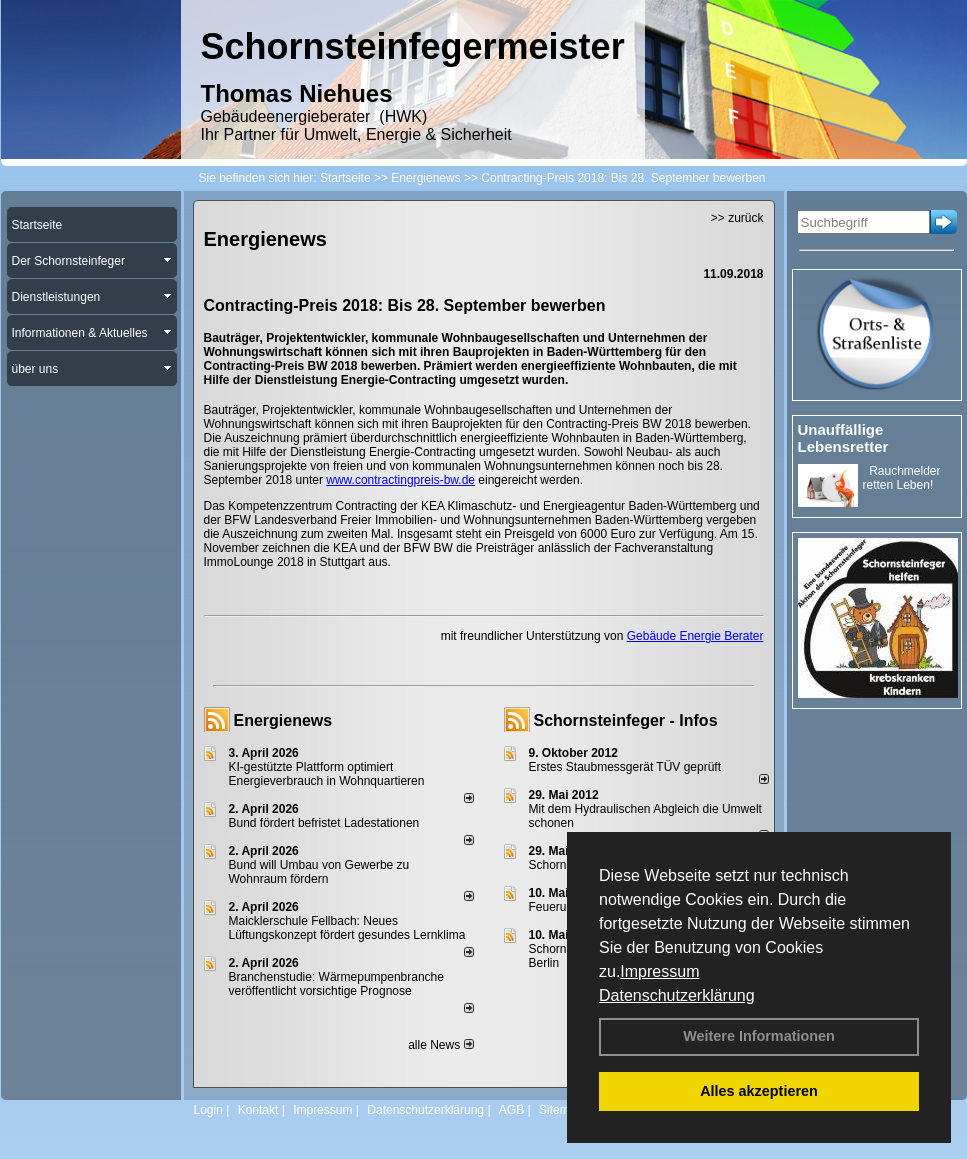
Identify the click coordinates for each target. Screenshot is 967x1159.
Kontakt (258, 1110)
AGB (511, 1110)
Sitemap (561, 1110)
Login (208, 1110)
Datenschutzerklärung (677, 995)
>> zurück (737, 218)
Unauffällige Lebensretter (843, 438)
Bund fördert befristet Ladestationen (324, 823)
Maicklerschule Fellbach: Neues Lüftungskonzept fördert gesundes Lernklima (347, 928)
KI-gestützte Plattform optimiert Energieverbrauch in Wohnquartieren (327, 774)
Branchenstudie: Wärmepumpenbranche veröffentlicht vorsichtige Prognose (336, 984)
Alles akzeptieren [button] (759, 1091)
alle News (440, 1045)
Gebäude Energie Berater (695, 636)
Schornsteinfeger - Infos (626, 720)
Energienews (283, 720)
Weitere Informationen (759, 1036)
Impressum (659, 971)
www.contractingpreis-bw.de (400, 480)
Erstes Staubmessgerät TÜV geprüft (625, 767)
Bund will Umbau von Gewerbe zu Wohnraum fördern (319, 872)
